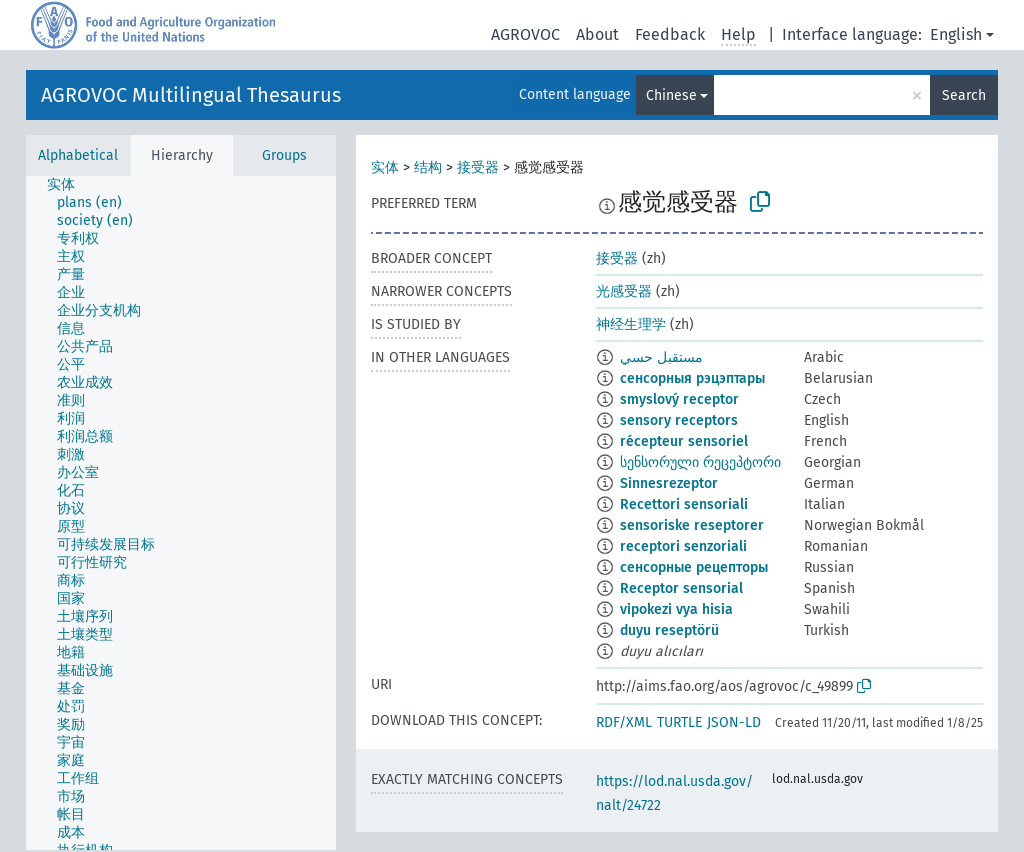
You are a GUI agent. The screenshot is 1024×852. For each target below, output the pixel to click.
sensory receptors (679, 420)
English (956, 34)
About (597, 34)
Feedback (670, 34)
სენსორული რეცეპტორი (700, 462)
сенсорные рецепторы (694, 567)
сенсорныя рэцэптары (692, 378)
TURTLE (679, 722)
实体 (385, 167)
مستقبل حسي (661, 357)
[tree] (181, 513)
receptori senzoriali (683, 546)
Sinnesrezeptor (669, 483)
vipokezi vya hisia (676, 609)
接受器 (478, 167)
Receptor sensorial (681, 588)
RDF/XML (624, 722)
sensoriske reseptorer (692, 525)
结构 (428, 167)
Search (964, 95)
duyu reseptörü (669, 630)
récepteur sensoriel (684, 441)
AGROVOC (525, 34)
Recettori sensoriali (684, 504)
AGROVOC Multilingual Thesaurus (191, 95)
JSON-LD (734, 722)
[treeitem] (69, 185)
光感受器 (624, 291)
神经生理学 (631, 324)
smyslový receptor (679, 399)
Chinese (671, 95)
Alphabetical (78, 155)
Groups (284, 155)
